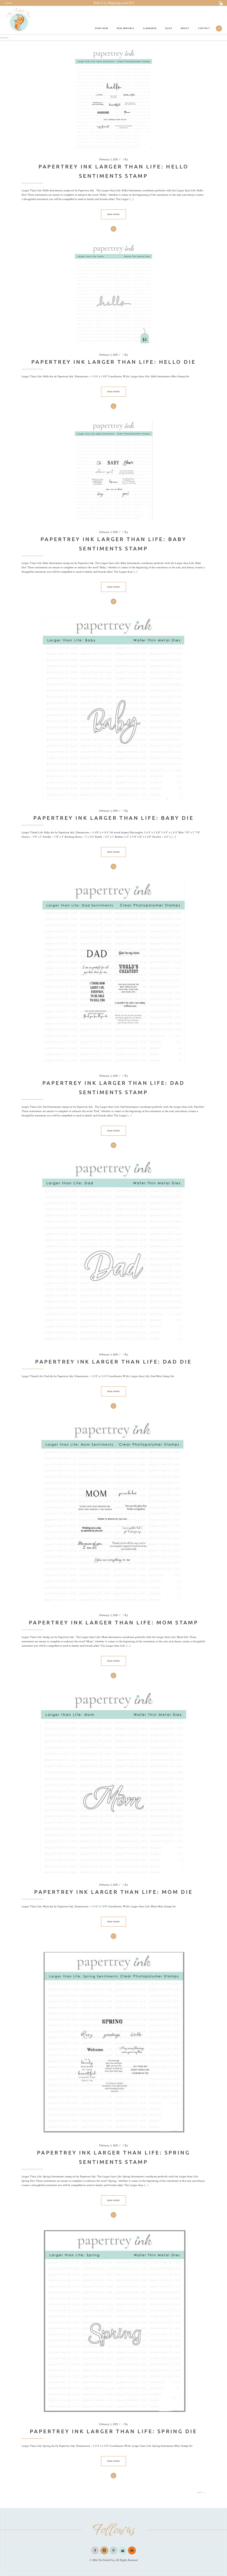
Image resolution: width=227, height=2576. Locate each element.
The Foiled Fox (106, 2560)
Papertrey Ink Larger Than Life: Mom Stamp (113, 1622)
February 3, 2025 (108, 159)
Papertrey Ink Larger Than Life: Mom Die (113, 1892)
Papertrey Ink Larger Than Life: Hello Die (113, 362)
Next (201, 2492)
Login (8, 3)
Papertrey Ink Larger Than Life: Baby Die (113, 818)
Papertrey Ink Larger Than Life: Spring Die (113, 2431)
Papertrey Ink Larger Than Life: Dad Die (113, 1362)
